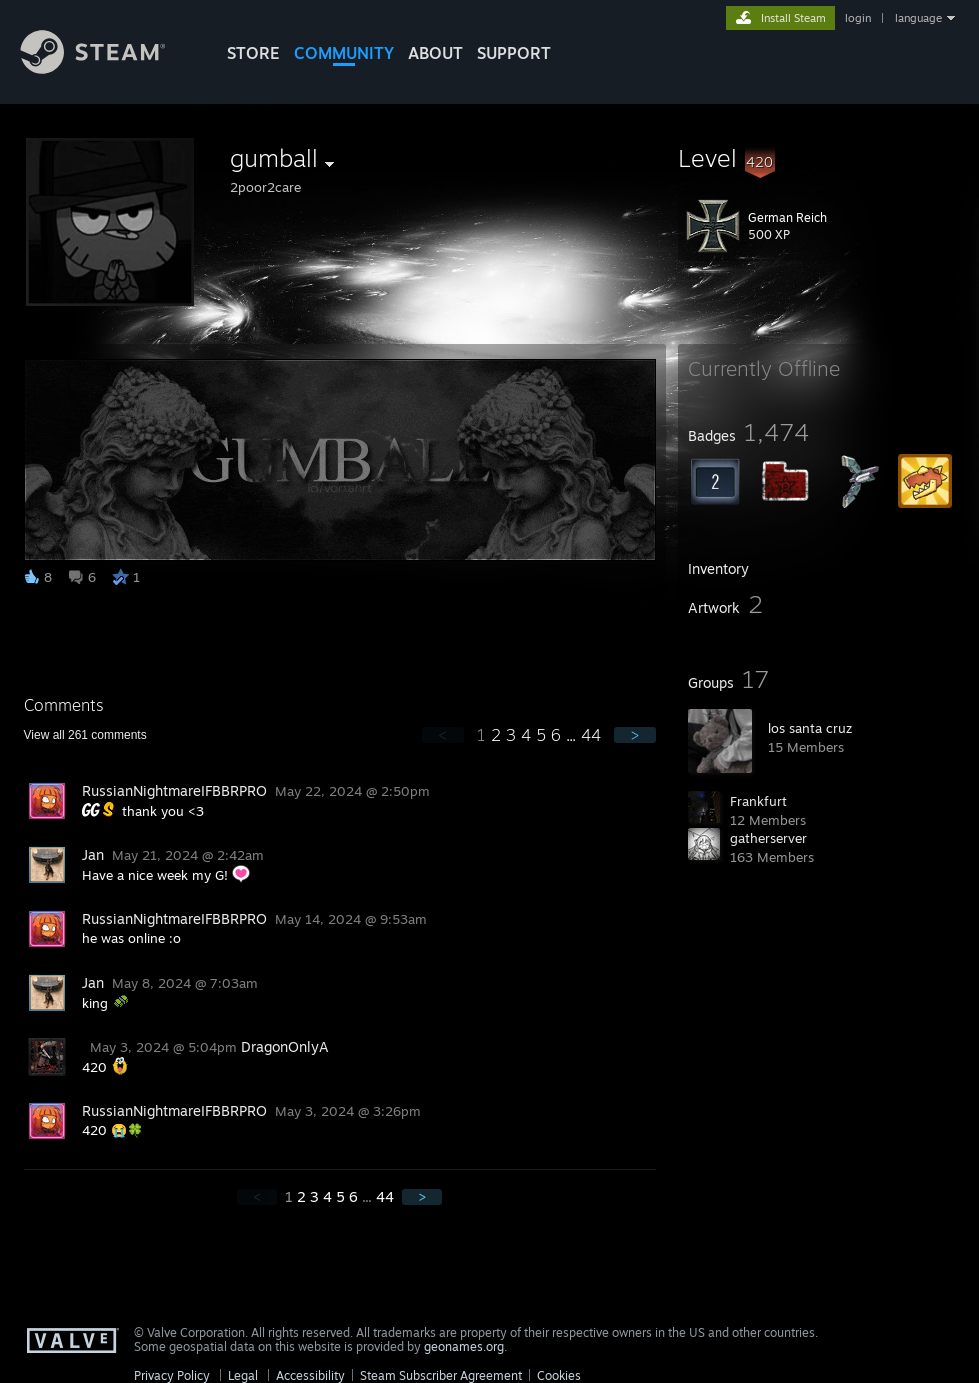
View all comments (85, 735)
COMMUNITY (344, 53)
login (858, 18)
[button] (822, 158)
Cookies (559, 1375)
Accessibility (310, 1375)
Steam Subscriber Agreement (441, 1375)
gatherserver (768, 838)
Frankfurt (758, 801)
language (918, 18)
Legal (243, 1375)
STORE (253, 53)
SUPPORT (514, 53)
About (435, 53)
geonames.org (464, 1346)
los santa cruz (810, 728)
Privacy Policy (172, 1375)
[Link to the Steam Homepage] (108, 68)
